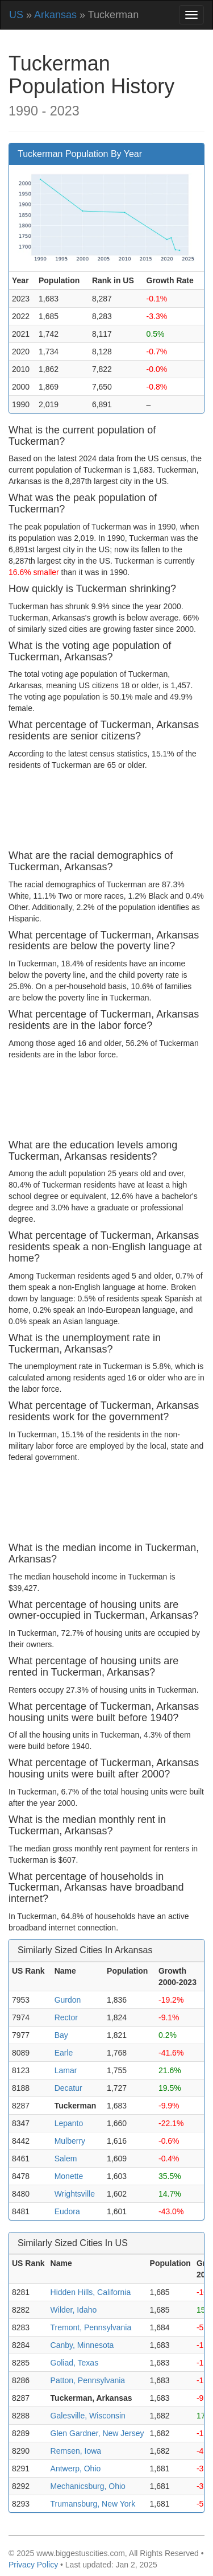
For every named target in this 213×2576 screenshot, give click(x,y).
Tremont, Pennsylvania (91, 2327)
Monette (69, 2176)
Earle (64, 2052)
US (16, 14)
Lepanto (69, 2123)
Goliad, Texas (75, 2362)
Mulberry (70, 2140)
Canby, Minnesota (82, 2345)
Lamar (66, 2070)
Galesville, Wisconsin (88, 2415)
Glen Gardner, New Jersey (97, 2433)
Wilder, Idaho (74, 2309)
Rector (66, 2017)
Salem (66, 2158)
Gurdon (68, 1999)
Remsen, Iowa (76, 2450)
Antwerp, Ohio (76, 2468)
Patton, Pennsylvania (88, 2380)
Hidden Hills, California (91, 2292)
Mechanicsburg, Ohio (88, 2486)
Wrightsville (75, 2193)
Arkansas (55, 14)
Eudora (67, 2211)
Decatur (68, 2088)
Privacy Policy (33, 2564)
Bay (61, 2035)
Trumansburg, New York (93, 2503)
